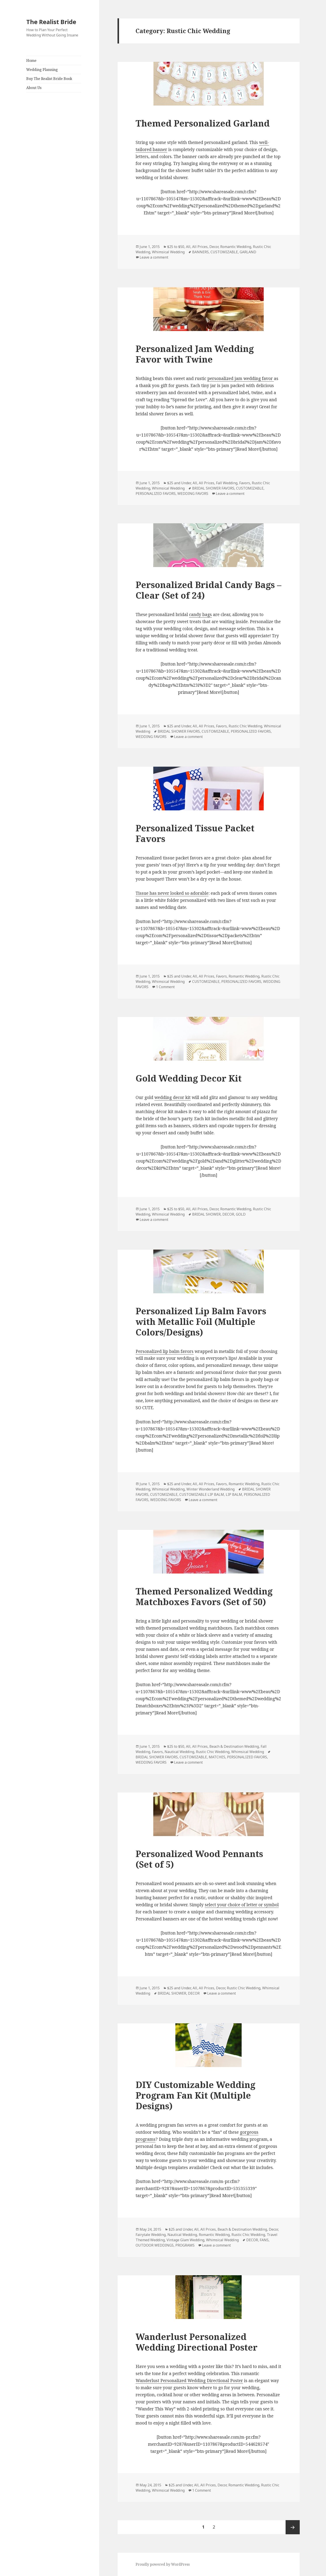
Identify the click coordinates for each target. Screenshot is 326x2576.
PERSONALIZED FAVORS (156, 493)
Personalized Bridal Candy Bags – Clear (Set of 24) (208, 590)
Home (31, 60)
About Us (34, 87)
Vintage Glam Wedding (185, 2239)
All (188, 246)
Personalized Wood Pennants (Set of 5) (199, 1859)
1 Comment (165, 986)
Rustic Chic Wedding (245, 726)
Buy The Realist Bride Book (49, 78)
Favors (244, 482)
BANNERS (200, 252)
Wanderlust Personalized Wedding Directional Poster (197, 2342)
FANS (264, 2239)
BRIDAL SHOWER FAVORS (213, 488)
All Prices (200, 246)
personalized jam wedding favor (240, 378)
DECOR (228, 1214)
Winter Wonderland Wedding (210, 1489)
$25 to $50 (175, 246)
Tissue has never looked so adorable (172, 893)
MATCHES (217, 1757)
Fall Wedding (226, 482)
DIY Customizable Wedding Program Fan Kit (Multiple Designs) (195, 2095)
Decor (213, 246)
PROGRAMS (185, 2245)
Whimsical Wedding (168, 252)
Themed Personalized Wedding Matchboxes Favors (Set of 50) (204, 1596)
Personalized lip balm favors (164, 1351)
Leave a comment (154, 257)
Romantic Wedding (235, 246)
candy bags (200, 614)
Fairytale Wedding (151, 2234)
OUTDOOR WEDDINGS (155, 2245)
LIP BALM (234, 1494)
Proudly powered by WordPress (163, 2564)
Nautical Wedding (179, 1751)
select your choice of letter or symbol (242, 1905)
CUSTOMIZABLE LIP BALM (201, 1494)
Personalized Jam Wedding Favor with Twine (195, 354)
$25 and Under (179, 482)
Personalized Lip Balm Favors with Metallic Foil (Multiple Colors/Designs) (201, 1321)
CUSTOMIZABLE (224, 252)
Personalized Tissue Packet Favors (195, 833)
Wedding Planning (42, 69)
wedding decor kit (172, 1097)
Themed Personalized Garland (203, 123)
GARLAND (248, 252)
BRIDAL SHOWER (206, 1214)
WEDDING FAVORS (192, 493)
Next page (293, 2527)
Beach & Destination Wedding (234, 1746)
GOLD (241, 1214)
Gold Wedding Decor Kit (189, 1078)
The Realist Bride (51, 22)
